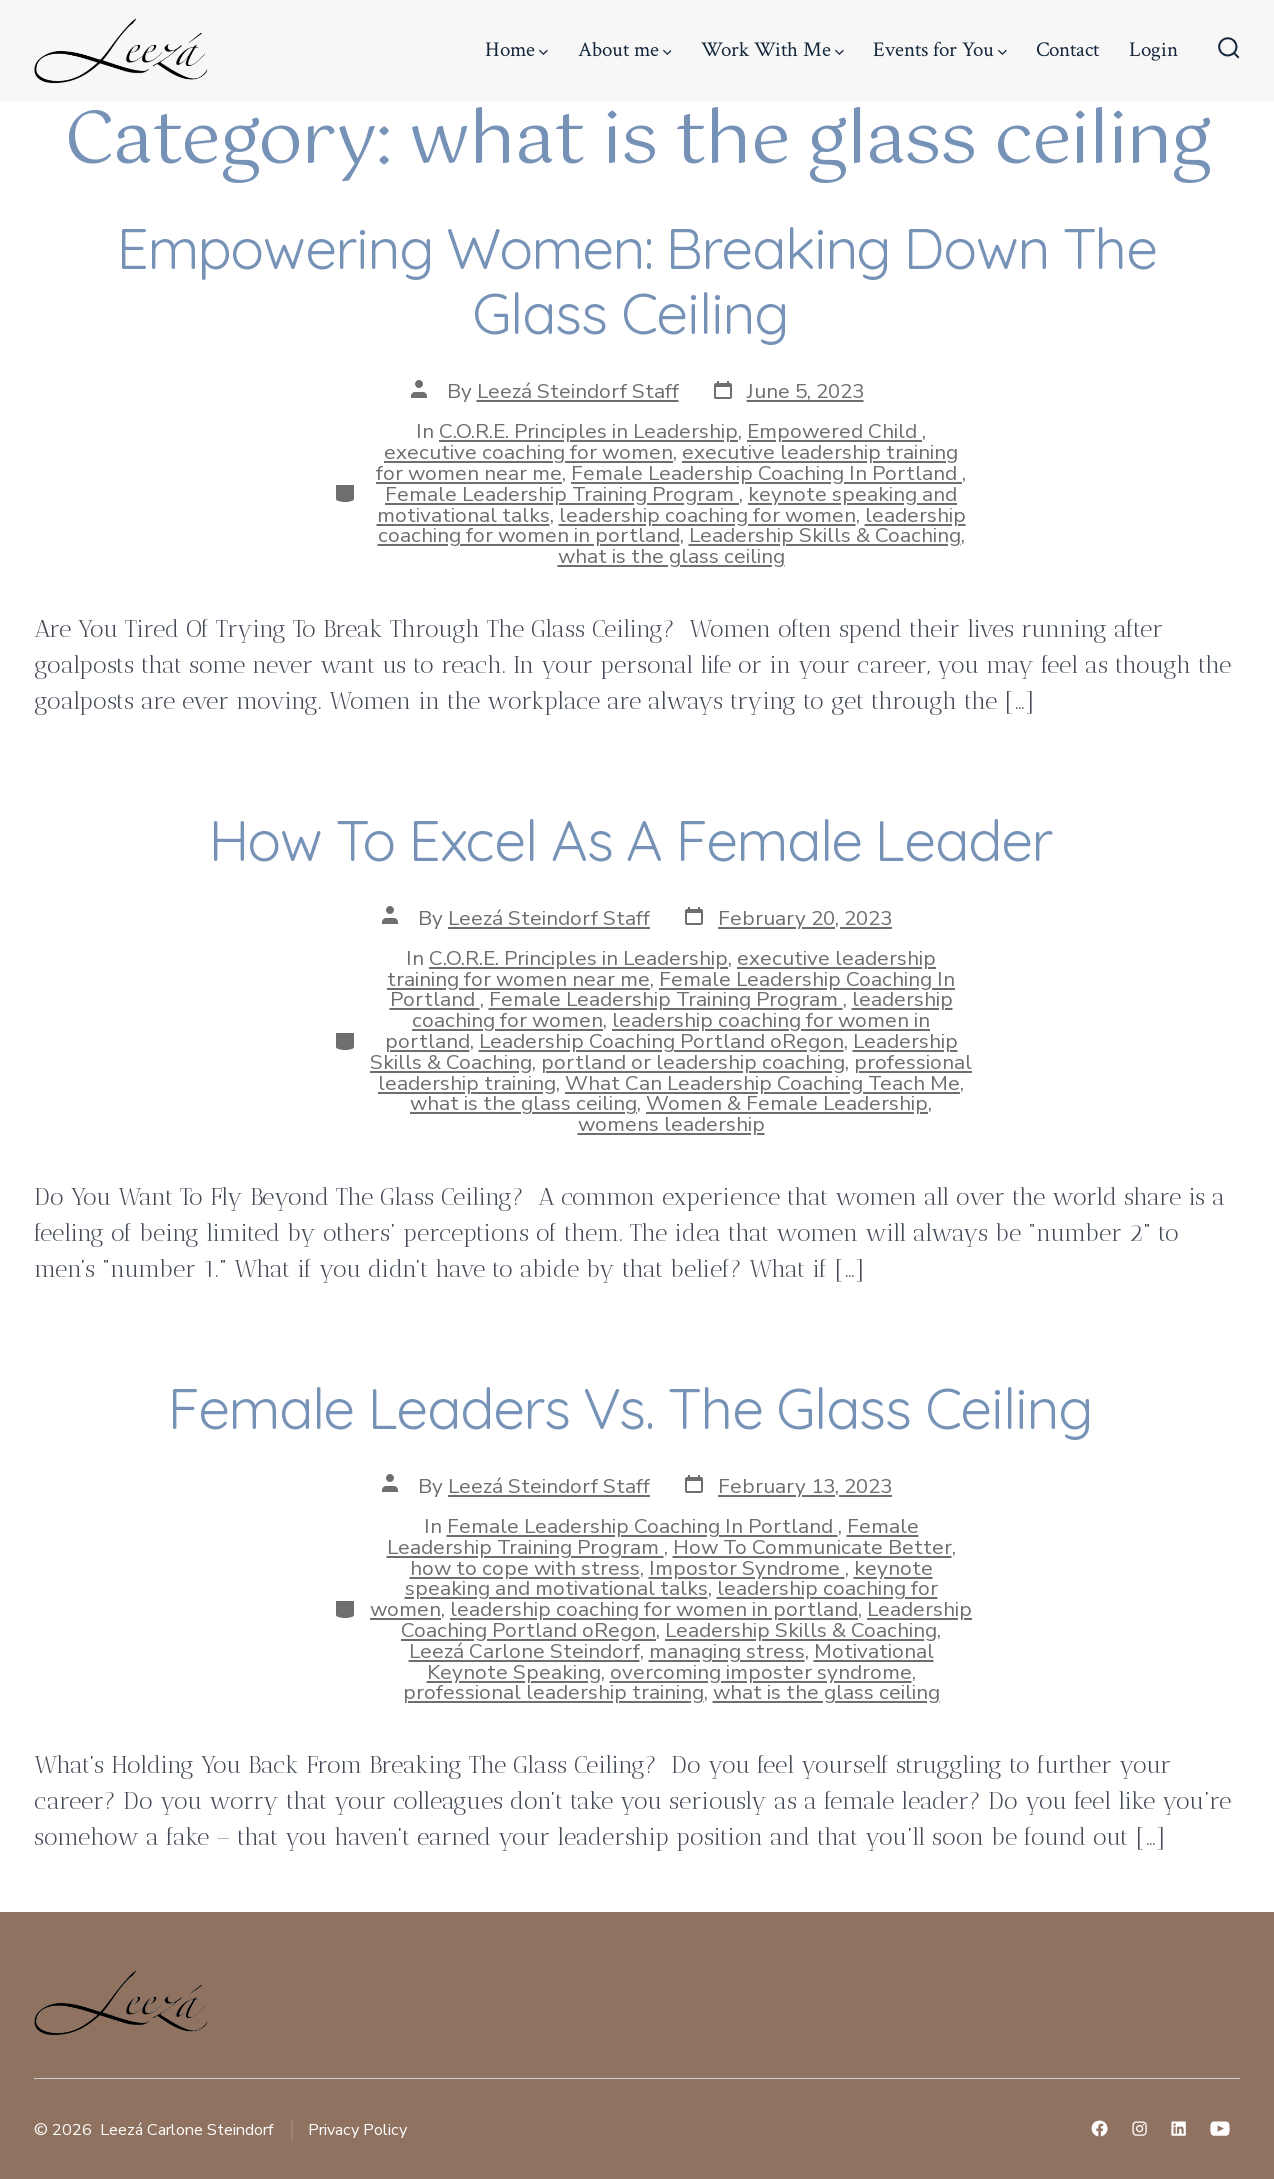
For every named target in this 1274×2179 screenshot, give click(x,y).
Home (516, 49)
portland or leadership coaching (693, 1062)
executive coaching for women (528, 452)
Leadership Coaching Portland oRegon (661, 1041)
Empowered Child (834, 431)
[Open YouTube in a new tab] (1220, 2128)
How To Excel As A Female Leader (637, 839)
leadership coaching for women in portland (672, 525)
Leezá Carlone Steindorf (524, 1651)
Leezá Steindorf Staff (578, 391)
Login (1153, 49)
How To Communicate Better (812, 1547)
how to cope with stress (525, 1568)
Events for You (940, 49)
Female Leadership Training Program (562, 494)
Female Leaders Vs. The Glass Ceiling (636, 1407)
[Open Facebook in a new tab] (1099, 2128)
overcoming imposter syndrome (761, 1672)
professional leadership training (553, 1692)
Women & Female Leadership (787, 1103)
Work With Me (772, 49)
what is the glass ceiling (671, 556)
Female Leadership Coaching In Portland (766, 473)
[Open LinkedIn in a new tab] (1178, 2128)
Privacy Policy (357, 2130)
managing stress (727, 1651)
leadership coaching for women (707, 515)
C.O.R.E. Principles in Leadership (588, 431)
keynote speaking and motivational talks (669, 1578)
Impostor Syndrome (747, 1568)
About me (625, 49)
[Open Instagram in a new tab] (1139, 2128)
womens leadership (671, 1124)
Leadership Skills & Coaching (825, 535)
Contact (1067, 49)
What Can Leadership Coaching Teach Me (762, 1083)
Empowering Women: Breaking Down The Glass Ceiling (637, 280)
